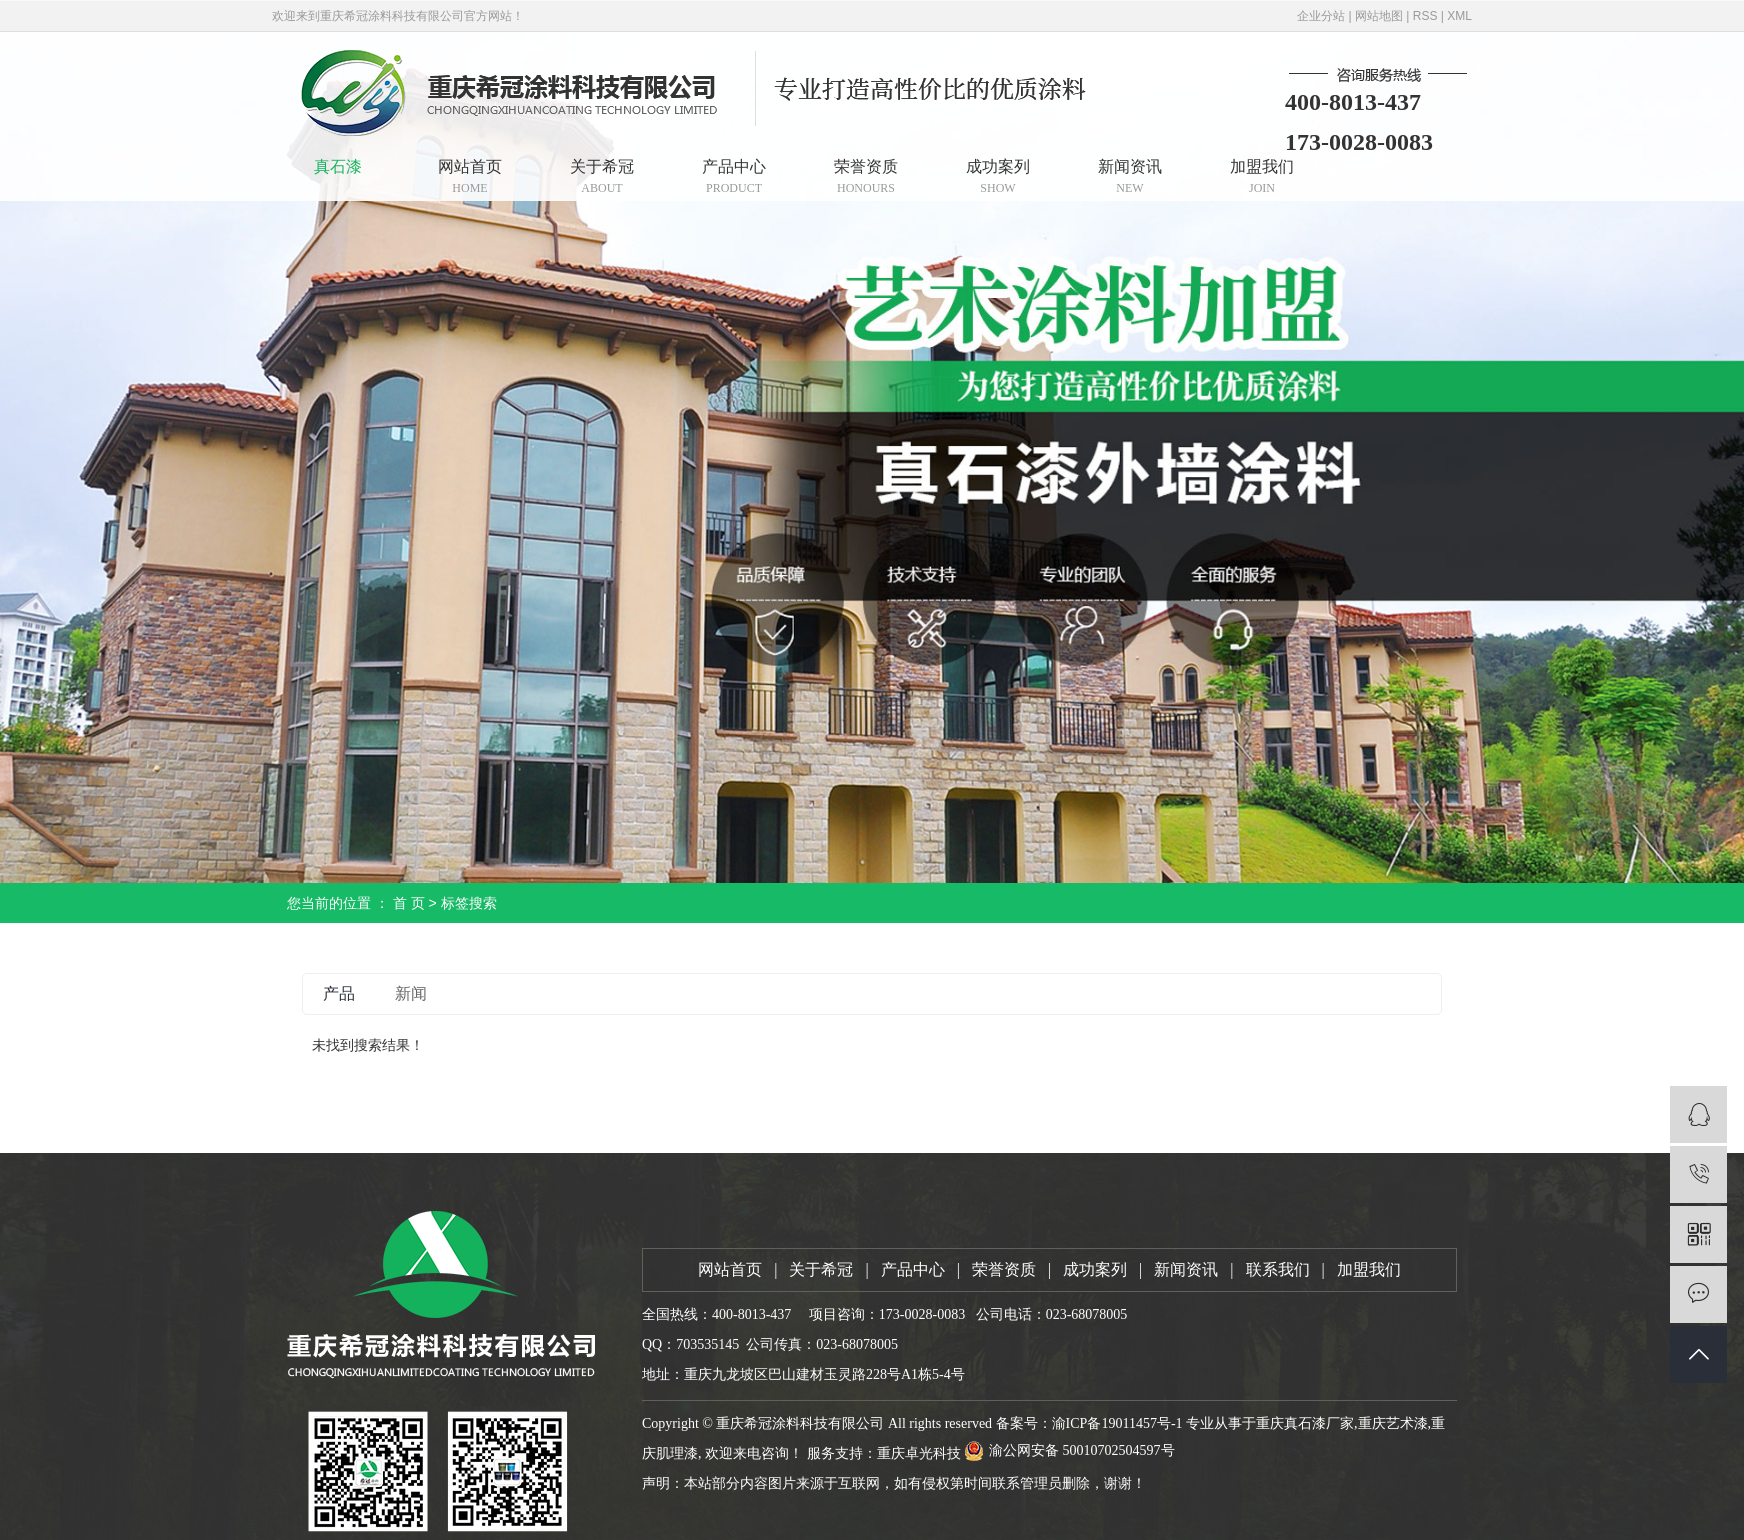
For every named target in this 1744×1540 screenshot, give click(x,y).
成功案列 (998, 176)
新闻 (411, 993)
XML (1459, 16)
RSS (1425, 16)
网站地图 (1379, 16)
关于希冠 (602, 176)
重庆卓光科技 (919, 1453)
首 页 (409, 903)
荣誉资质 (866, 176)
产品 (339, 993)
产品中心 (734, 176)
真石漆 (338, 166)
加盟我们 (1262, 176)
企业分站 (1321, 16)
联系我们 (1278, 1269)
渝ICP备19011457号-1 (1117, 1423)
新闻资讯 (1130, 176)
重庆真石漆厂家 (1305, 1423)
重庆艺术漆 (1393, 1423)
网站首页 (470, 176)
